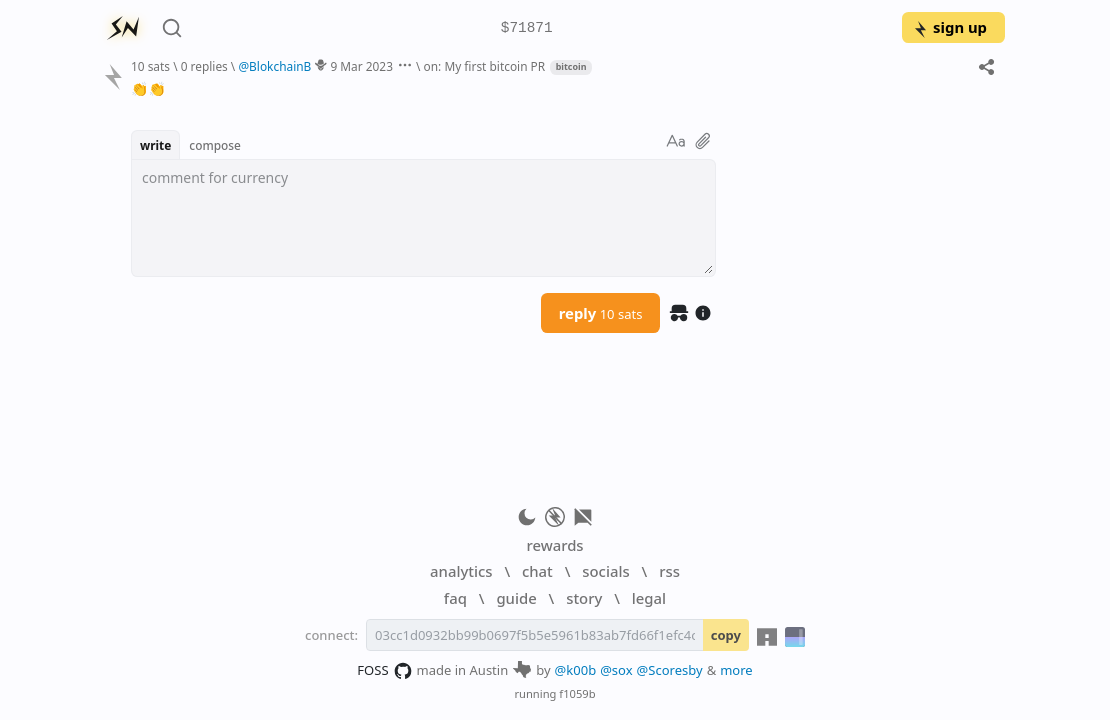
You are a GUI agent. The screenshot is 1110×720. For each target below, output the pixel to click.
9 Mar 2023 (361, 66)
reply (601, 313)
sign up (949, 27)
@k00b (576, 670)
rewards (554, 545)
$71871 (527, 28)
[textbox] (423, 218)
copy (726, 635)
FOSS (384, 671)
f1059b (577, 693)
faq (455, 598)
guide (516, 598)
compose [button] (215, 145)
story (584, 598)
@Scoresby (670, 670)
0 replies (204, 66)
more (736, 670)
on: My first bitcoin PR (485, 66)
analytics (461, 571)
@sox (616, 670)
